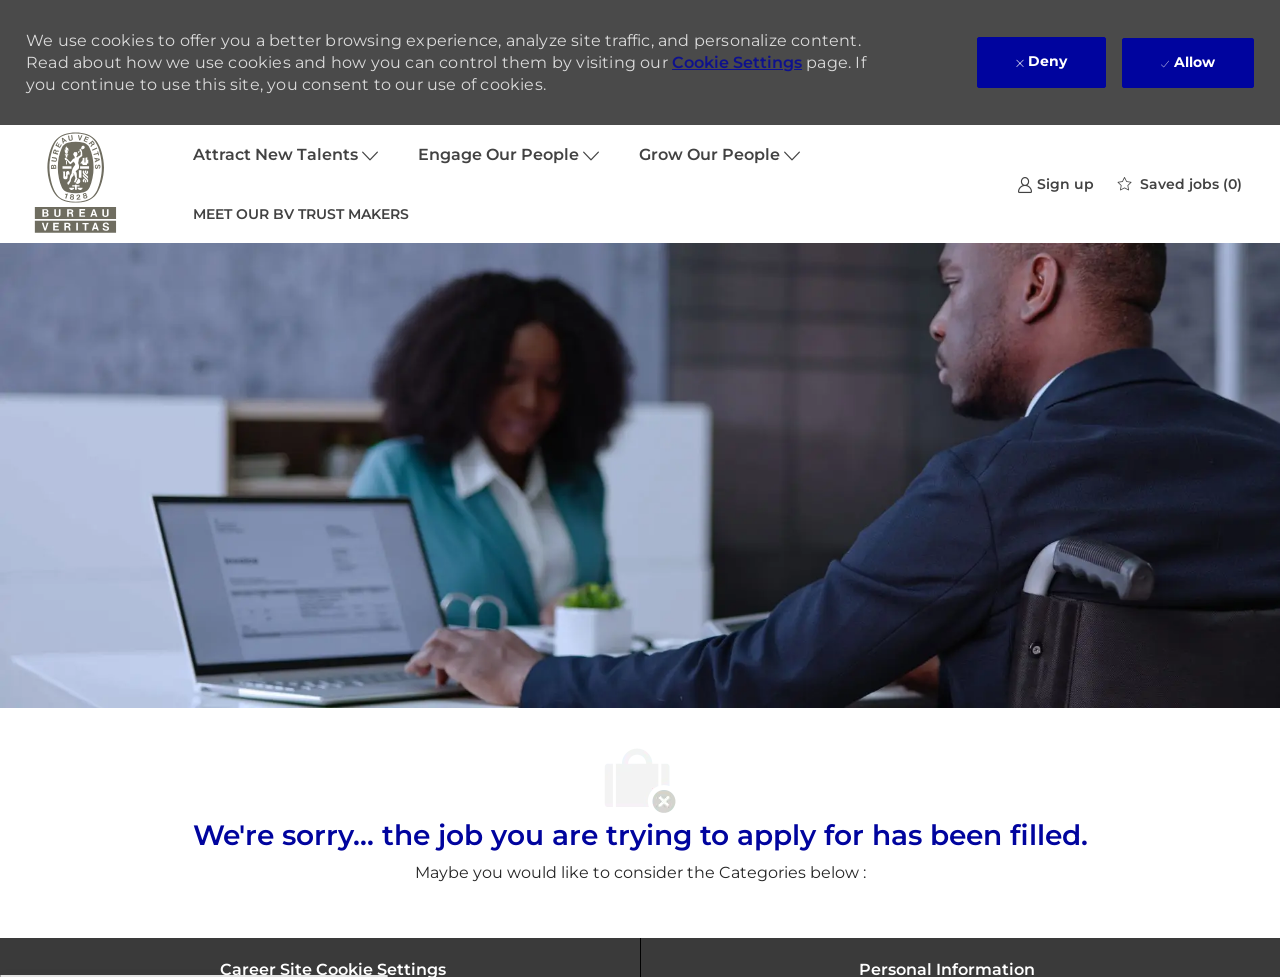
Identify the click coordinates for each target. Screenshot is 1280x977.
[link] (1055, 183)
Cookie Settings (737, 62)
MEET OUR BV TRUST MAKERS (301, 214)
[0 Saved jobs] (1180, 184)
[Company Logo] (76, 184)
